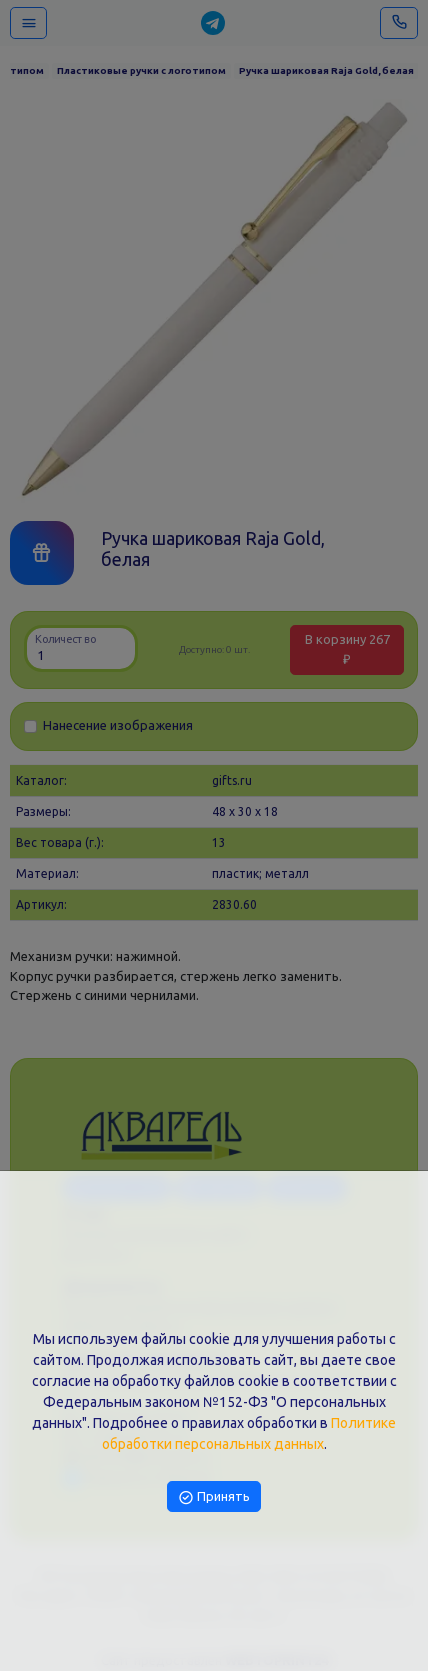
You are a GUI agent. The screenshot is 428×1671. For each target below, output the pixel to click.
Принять (214, 1496)
